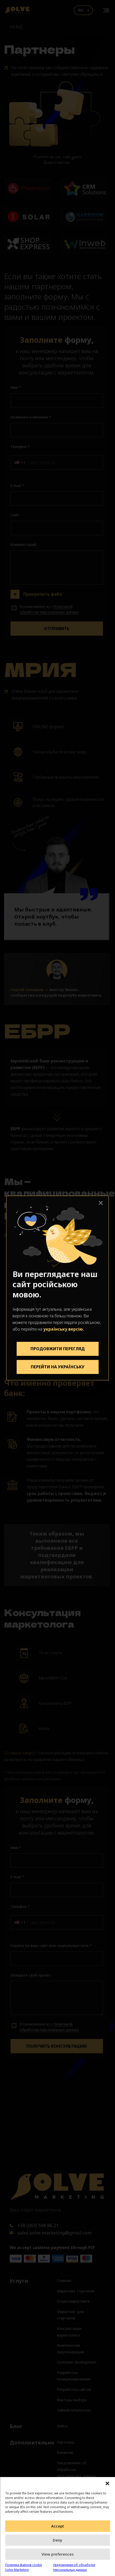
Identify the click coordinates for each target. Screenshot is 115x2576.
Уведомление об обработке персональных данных (74, 2567)
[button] (107, 2483)
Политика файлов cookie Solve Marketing (23, 2567)
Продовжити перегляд (57, 1349)
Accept (57, 2526)
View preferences (57, 2554)
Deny (57, 2540)
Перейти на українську (58, 1367)
